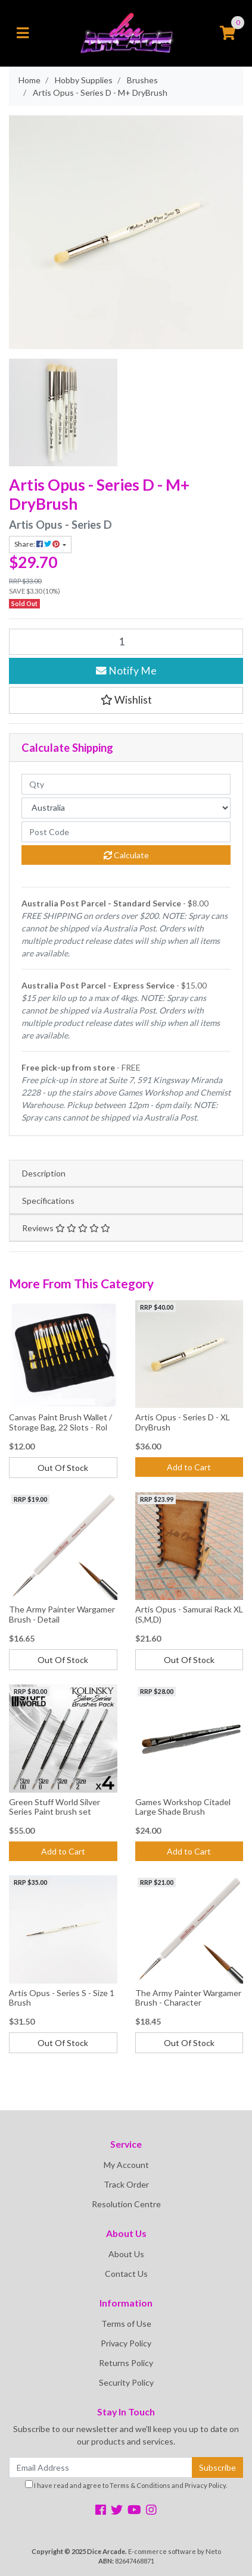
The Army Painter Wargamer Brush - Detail (62, 1614)
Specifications (48, 1201)
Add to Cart (189, 1467)
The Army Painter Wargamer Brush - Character (188, 1998)
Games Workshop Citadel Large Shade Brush (183, 1807)
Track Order (126, 2184)
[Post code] (126, 831)
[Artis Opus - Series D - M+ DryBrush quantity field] (126, 642)
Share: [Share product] (37, 543)
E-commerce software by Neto (174, 2551)
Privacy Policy (126, 2343)
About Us (126, 2254)
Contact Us (126, 2273)
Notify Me (126, 670)
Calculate (126, 855)
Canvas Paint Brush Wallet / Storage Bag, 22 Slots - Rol (60, 1422)
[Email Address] (100, 2467)
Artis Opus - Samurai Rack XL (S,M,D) (189, 1614)
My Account (126, 2165)
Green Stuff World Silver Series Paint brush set (54, 1807)
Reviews (66, 1228)
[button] (126, 700)
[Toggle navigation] (22, 33)
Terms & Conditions (140, 2485)
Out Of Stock (63, 1468)
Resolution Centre (126, 2204)
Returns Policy (126, 2363)
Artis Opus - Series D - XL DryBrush (182, 1422)
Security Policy (126, 2382)
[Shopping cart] (227, 33)
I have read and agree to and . (126, 2484)
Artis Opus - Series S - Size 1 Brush (61, 1998)
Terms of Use (126, 2323)
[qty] (126, 784)
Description (44, 1173)
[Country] (126, 808)
